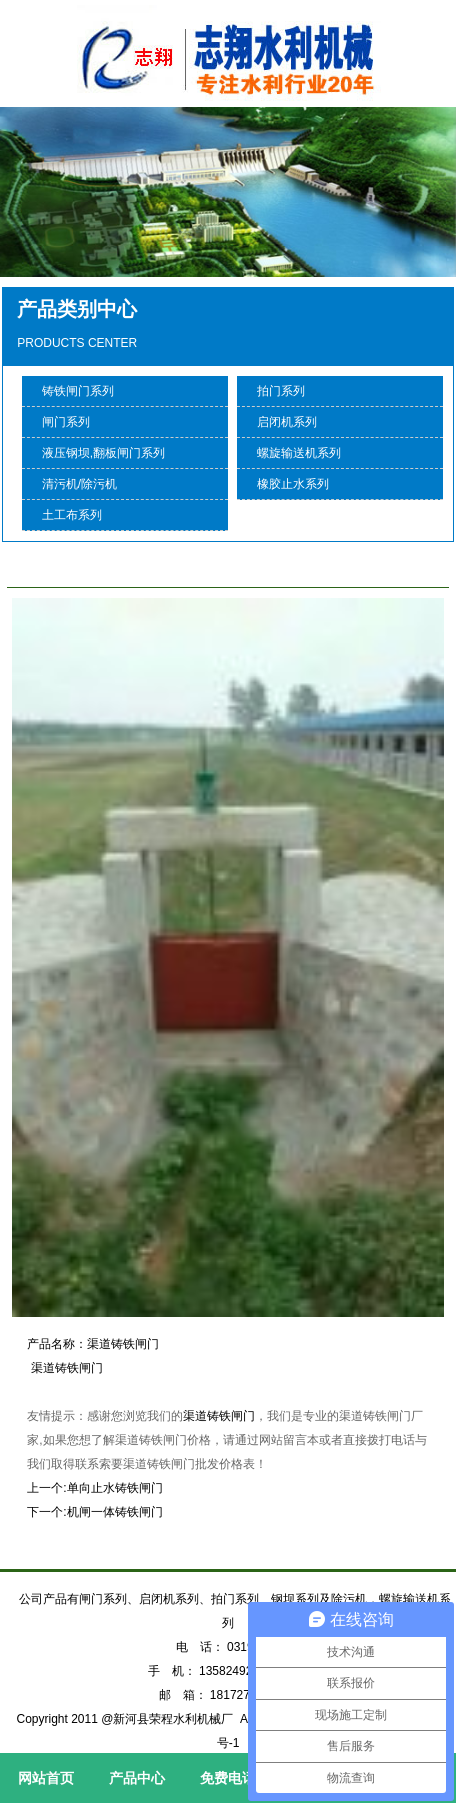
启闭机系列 (287, 422)
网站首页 (46, 1778)
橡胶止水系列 (293, 484)
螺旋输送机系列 (299, 453)
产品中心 (137, 1778)
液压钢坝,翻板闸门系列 (103, 453)
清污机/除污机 (79, 484)
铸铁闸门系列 (78, 391)
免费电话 (228, 1778)
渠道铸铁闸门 (219, 1416)
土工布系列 (72, 515)
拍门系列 (281, 391)
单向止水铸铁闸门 (115, 1488)
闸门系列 (66, 422)
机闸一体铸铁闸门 (115, 1512)
